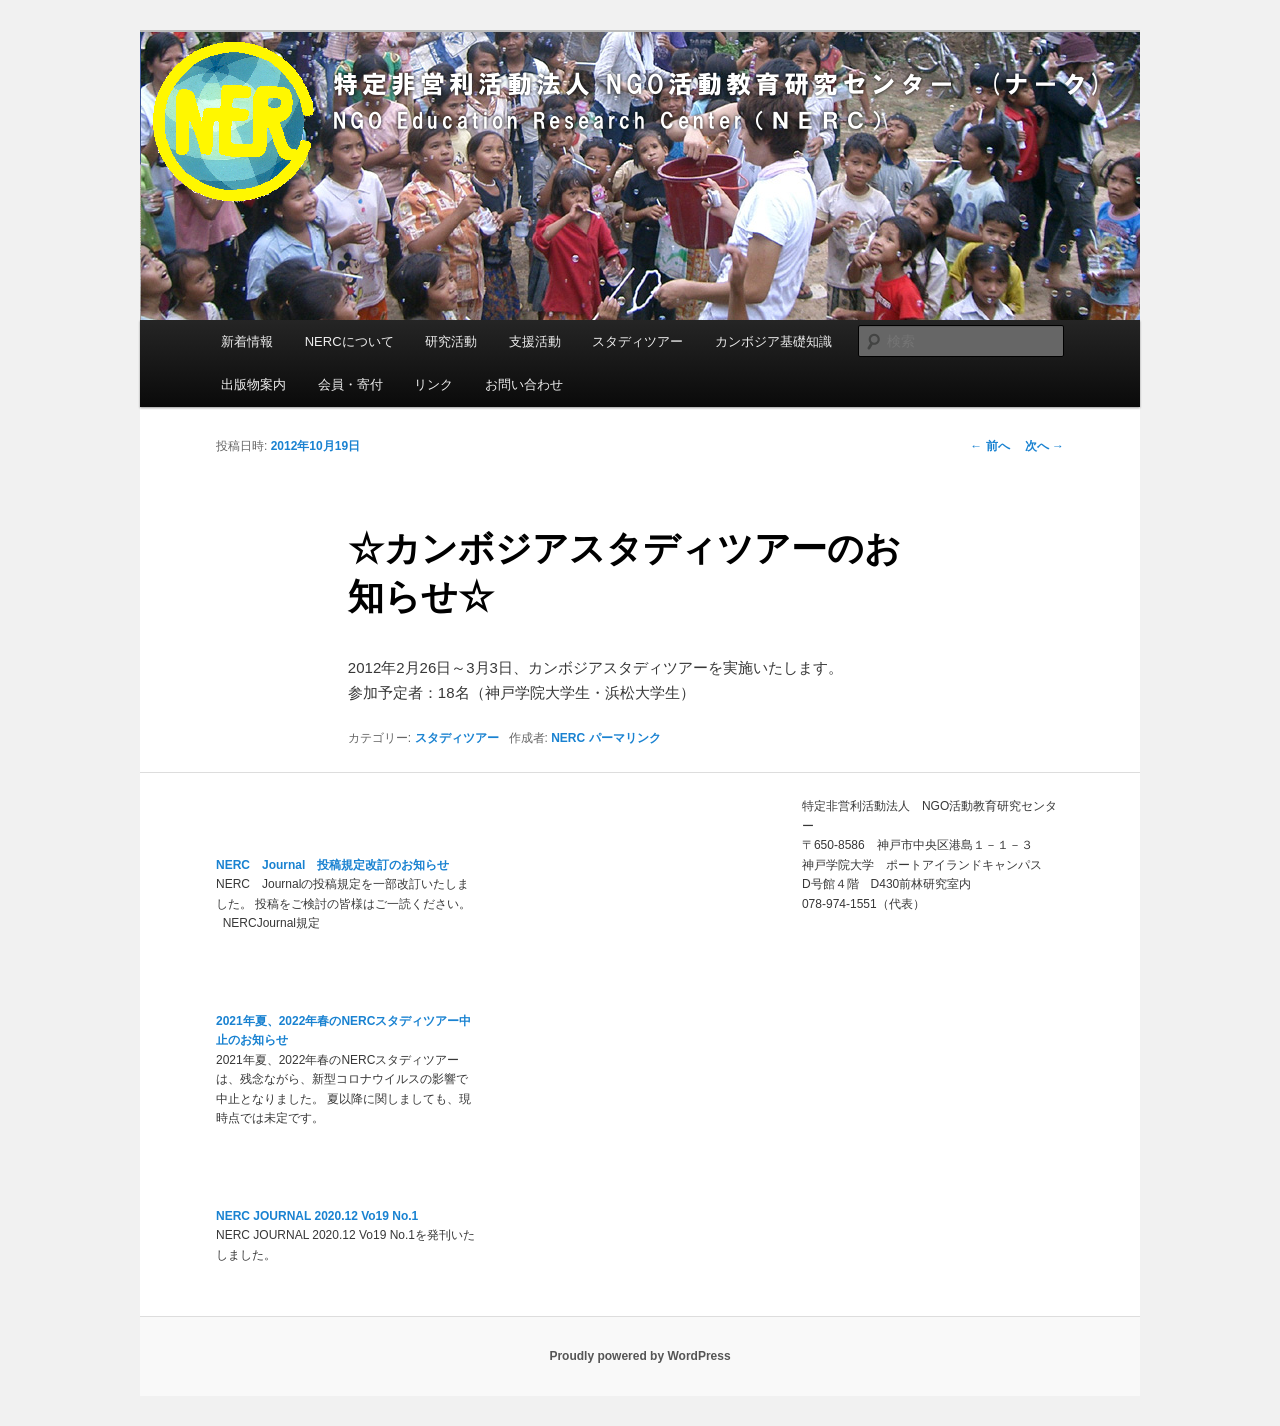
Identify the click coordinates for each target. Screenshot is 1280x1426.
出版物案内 (253, 384)
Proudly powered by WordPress (639, 1356)
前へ (989, 446)
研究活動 (451, 341)
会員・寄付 (350, 384)
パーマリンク (625, 738)
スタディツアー (637, 341)
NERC (568, 738)
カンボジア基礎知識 (773, 341)
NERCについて (349, 341)
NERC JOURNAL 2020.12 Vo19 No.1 (317, 1216)
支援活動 (535, 341)
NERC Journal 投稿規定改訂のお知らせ (332, 865)
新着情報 (247, 341)
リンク (433, 384)
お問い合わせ (524, 384)
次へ (1044, 446)
